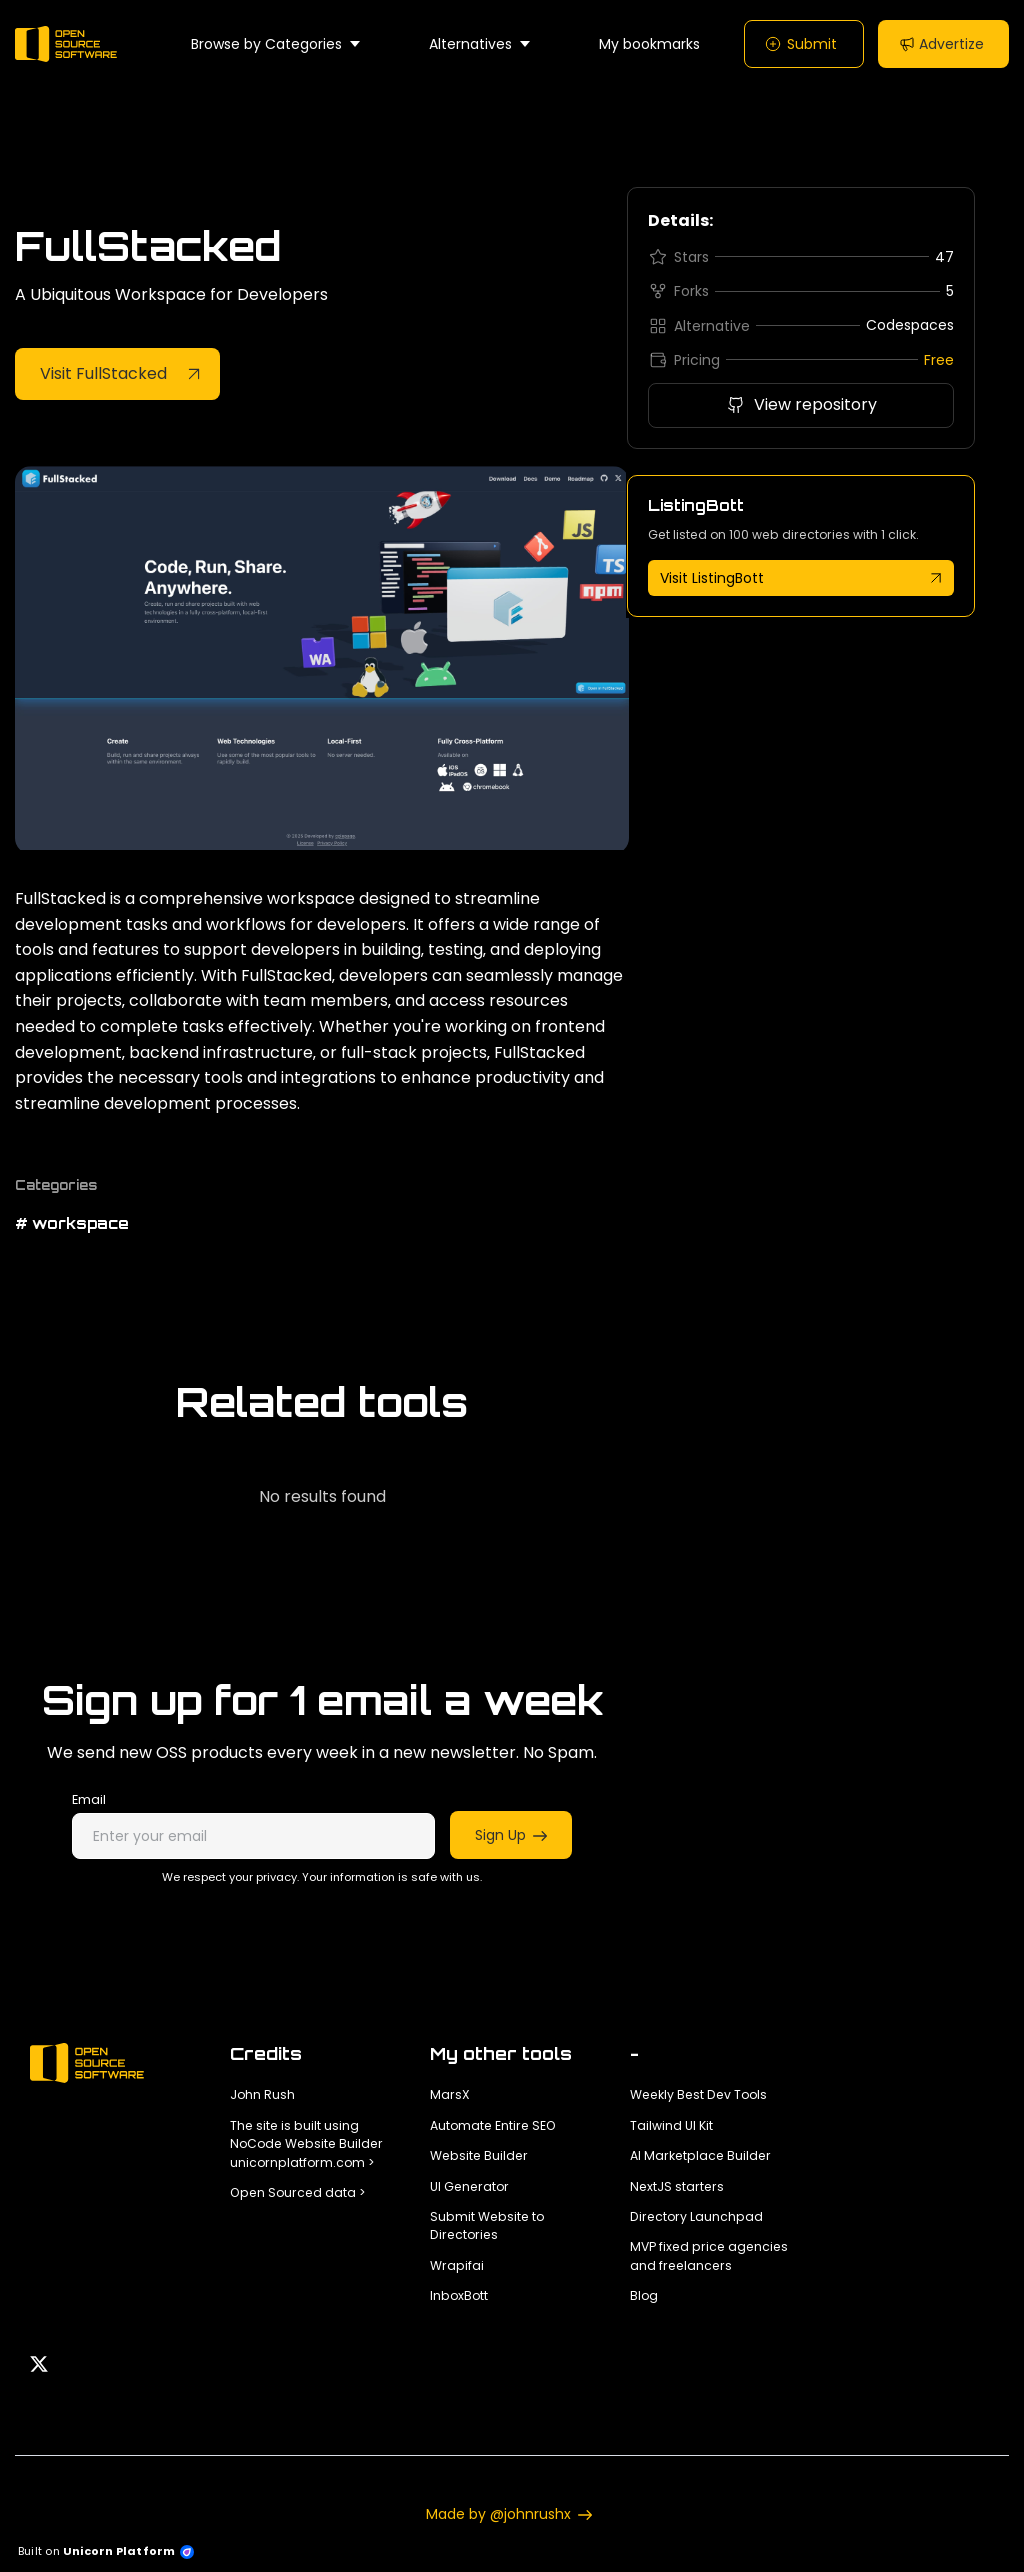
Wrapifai (457, 2265)
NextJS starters (677, 2186)
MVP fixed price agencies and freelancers (709, 2255)
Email (89, 1799)
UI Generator (469, 2186)
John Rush (262, 2094)
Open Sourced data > (298, 2192)
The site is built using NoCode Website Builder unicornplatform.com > (306, 2144)
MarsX (450, 2094)
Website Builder (479, 2155)
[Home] (71, 44)
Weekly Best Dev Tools (698, 2094)
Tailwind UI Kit (671, 2125)
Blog (644, 2295)
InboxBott (459, 2295)
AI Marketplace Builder (700, 2155)
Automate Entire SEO (493, 2125)
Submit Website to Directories (487, 2225)
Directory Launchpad (696, 2216)
